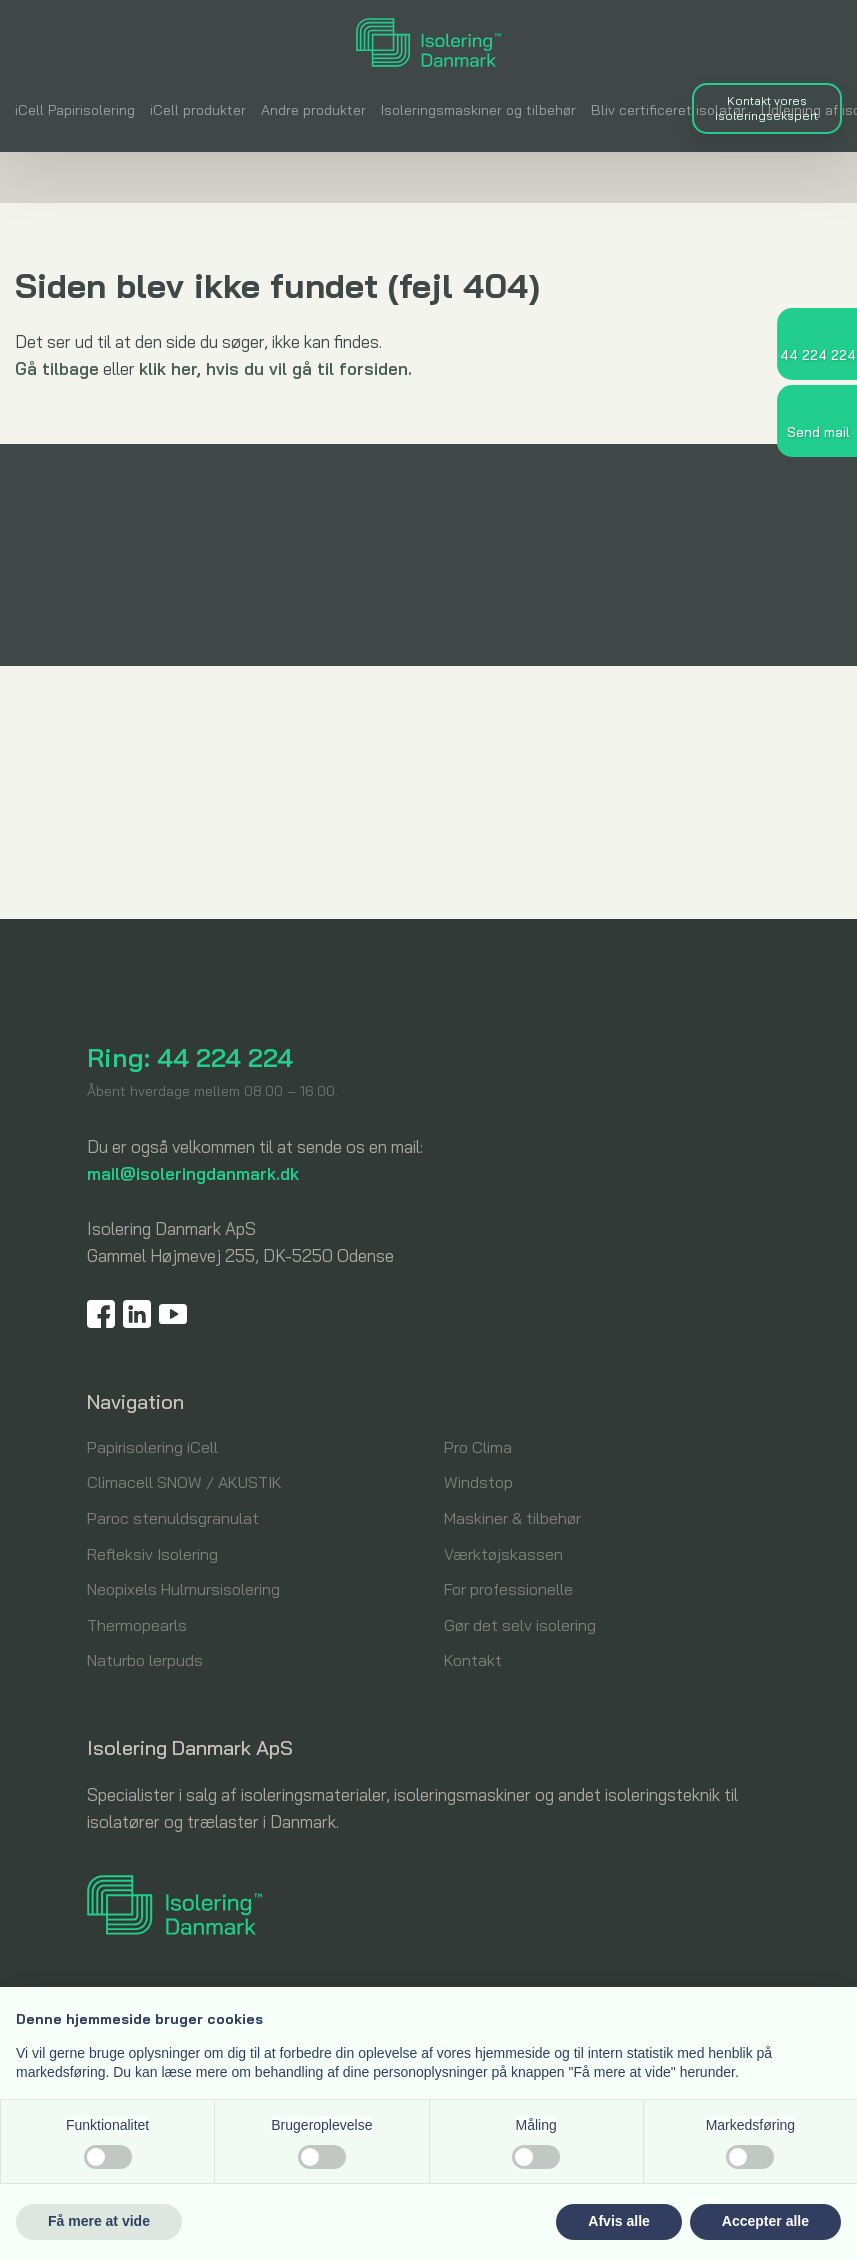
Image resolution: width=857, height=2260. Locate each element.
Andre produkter (313, 110)
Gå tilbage (57, 368)
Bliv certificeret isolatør (668, 110)
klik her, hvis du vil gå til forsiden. (275, 368)
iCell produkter (198, 110)
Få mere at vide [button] (99, 2221)
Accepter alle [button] (765, 2221)
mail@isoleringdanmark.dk (193, 1173)
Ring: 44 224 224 (190, 1057)
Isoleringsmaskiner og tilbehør (478, 110)
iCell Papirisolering (75, 110)
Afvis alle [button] (618, 2221)
